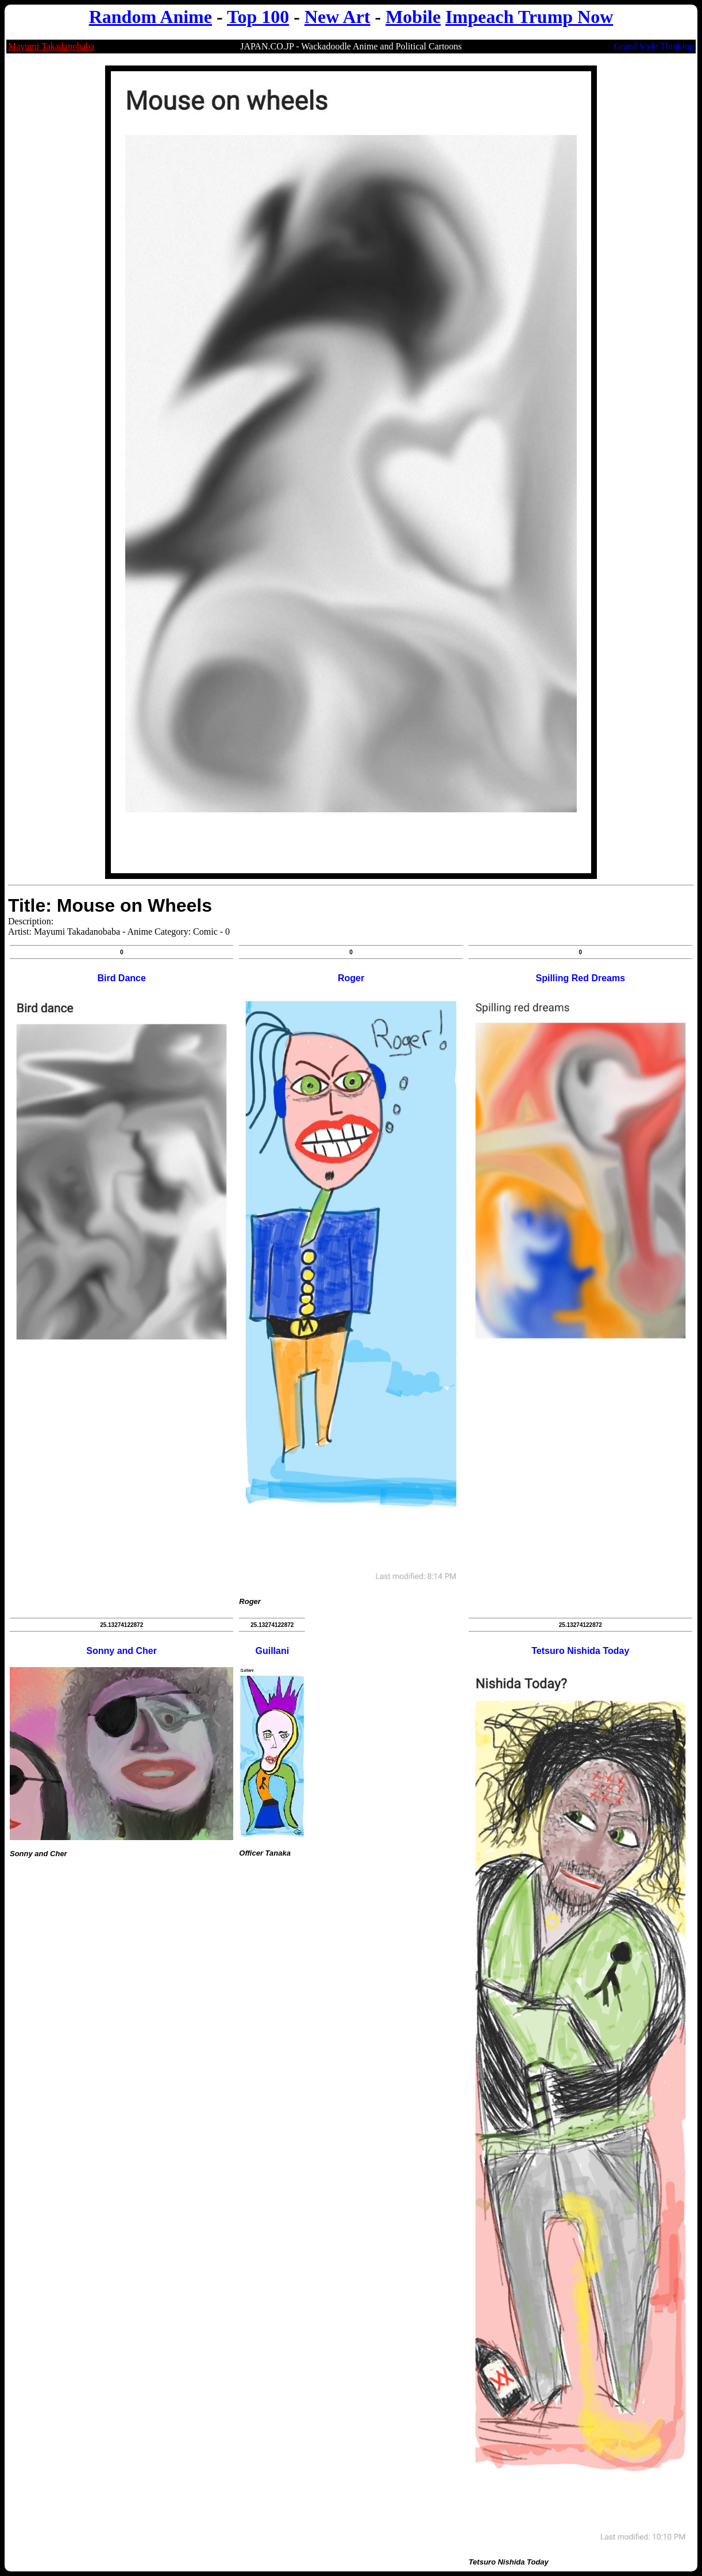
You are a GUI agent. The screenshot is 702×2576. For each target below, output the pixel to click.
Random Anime (150, 16)
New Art (337, 16)
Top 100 (258, 16)
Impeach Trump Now (529, 16)
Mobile (413, 16)
